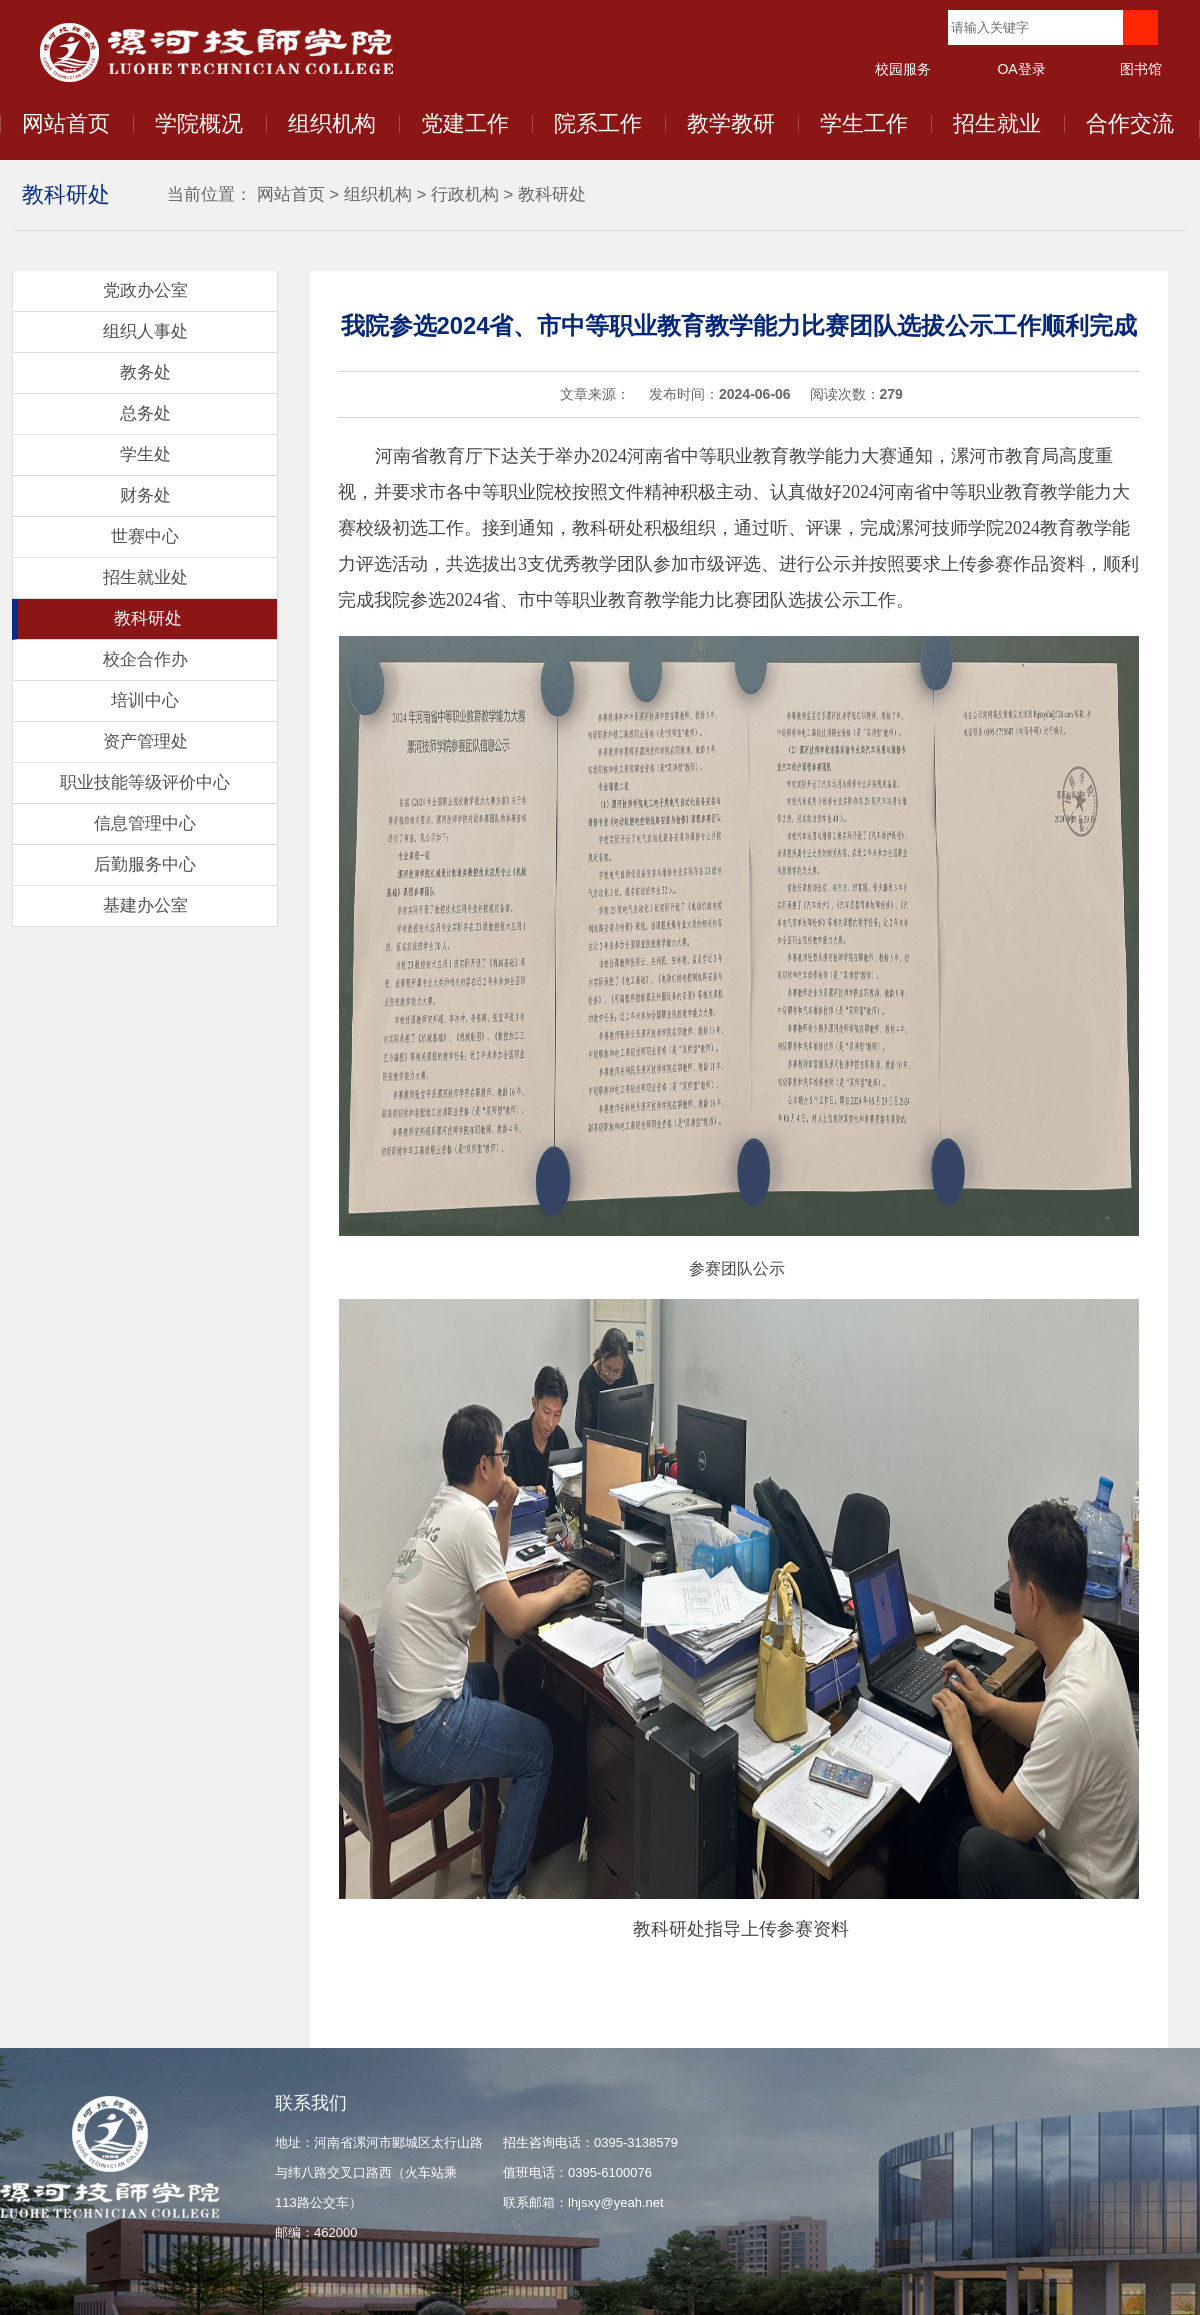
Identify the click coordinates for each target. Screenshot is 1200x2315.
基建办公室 (145, 905)
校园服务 (903, 69)
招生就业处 (145, 577)
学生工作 (864, 123)
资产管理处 (145, 741)
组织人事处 (145, 331)
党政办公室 (145, 290)
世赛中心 (145, 536)
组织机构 (332, 123)
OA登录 (1021, 69)
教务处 (145, 372)
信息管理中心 (145, 823)
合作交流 (1130, 123)
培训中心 (145, 700)
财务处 (145, 495)
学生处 (145, 454)
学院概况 (199, 123)
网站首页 (66, 123)
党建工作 (465, 123)
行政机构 (465, 194)
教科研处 (552, 194)
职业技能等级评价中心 (145, 782)
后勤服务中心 (145, 864)
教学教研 (731, 123)
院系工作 (598, 123)
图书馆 (1141, 69)
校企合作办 (145, 659)
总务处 (145, 413)
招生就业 (997, 123)
